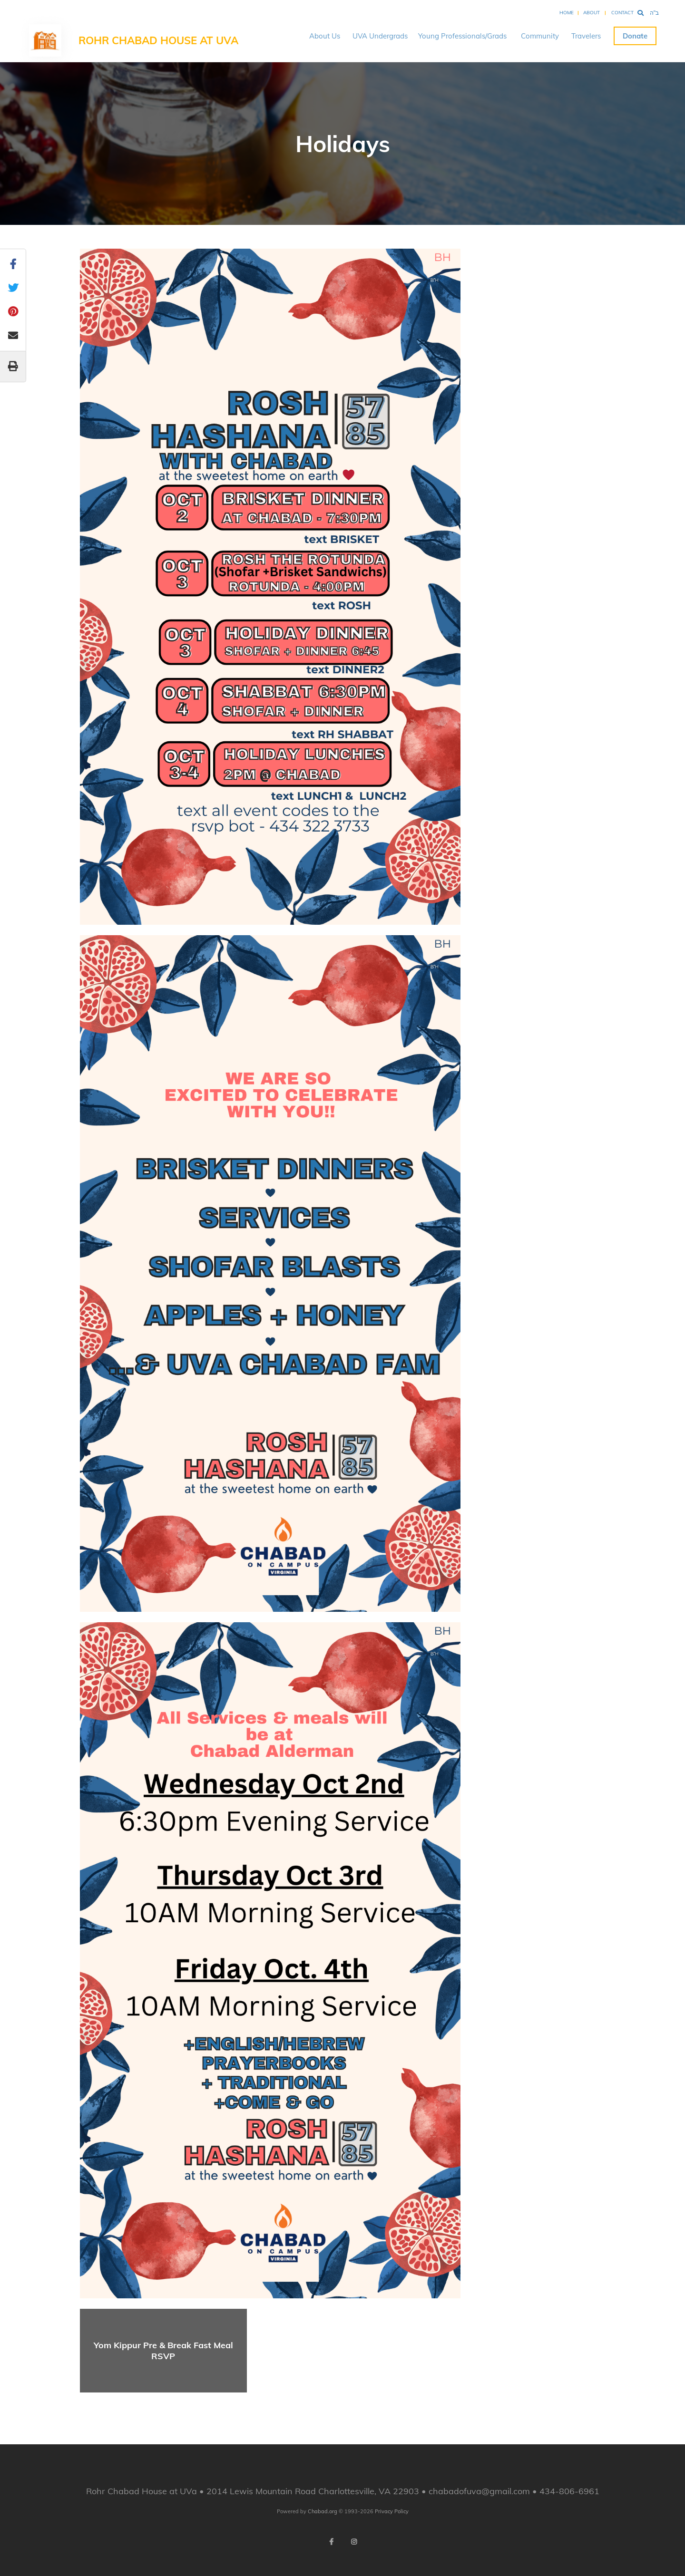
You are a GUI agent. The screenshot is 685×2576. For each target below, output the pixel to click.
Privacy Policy (392, 2511)
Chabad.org (322, 2511)
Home (566, 13)
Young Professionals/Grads (462, 35)
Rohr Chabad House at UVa (158, 40)
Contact (622, 13)
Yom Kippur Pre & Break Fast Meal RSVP (163, 2351)
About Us (324, 35)
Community (540, 35)
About (591, 13)
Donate (635, 35)
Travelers (586, 35)
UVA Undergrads (380, 35)
